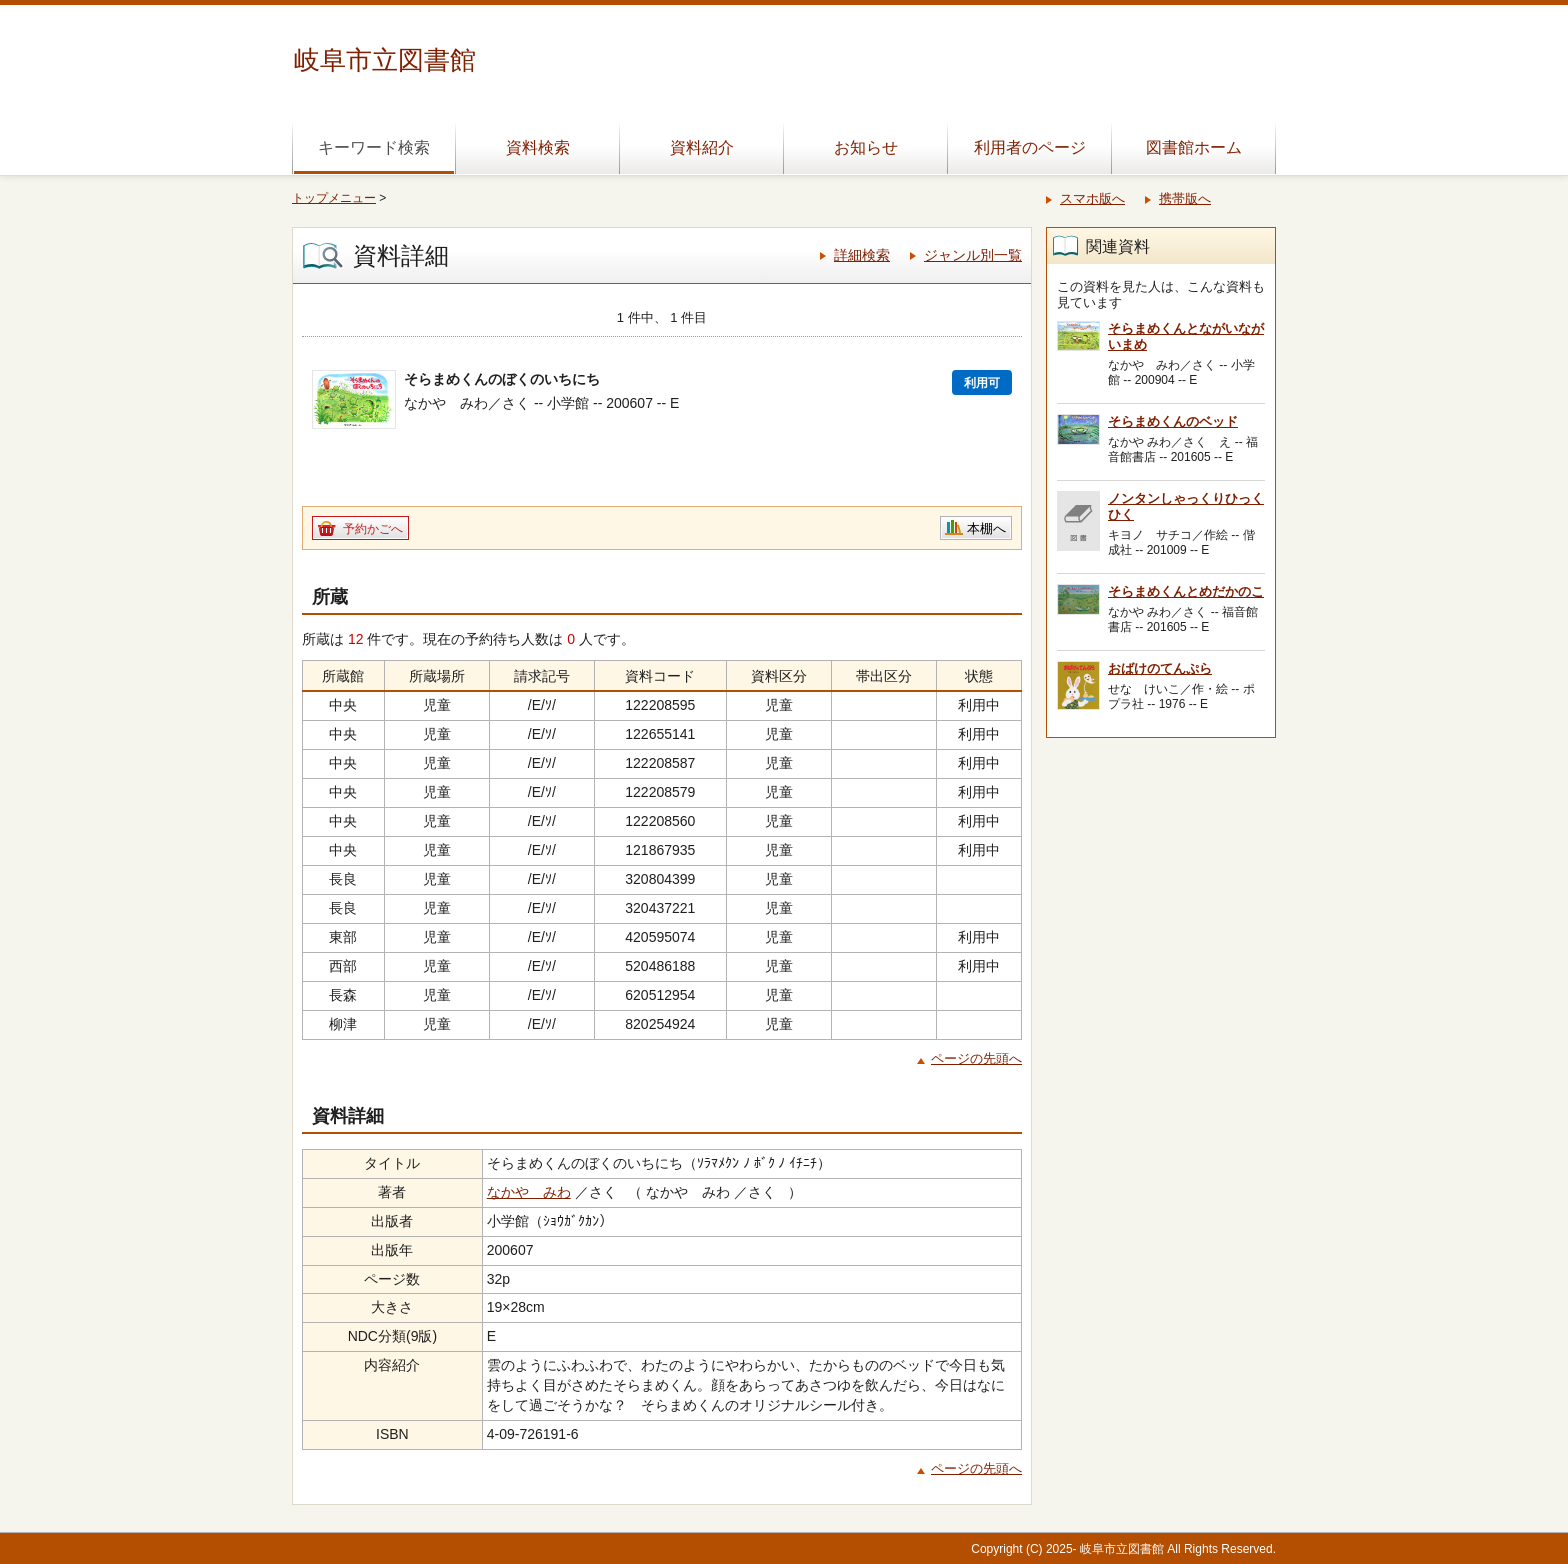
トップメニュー (334, 198)
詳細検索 (862, 255)
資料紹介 (702, 147)
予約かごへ (373, 529)
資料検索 (538, 147)
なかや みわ (529, 1192)
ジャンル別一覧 (973, 255)
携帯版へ (1185, 198)
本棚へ (986, 528)
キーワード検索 (374, 147)
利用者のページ (1030, 147)
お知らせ (866, 147)
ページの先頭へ (976, 1058)
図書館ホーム (1194, 147)
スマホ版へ (1092, 198)
